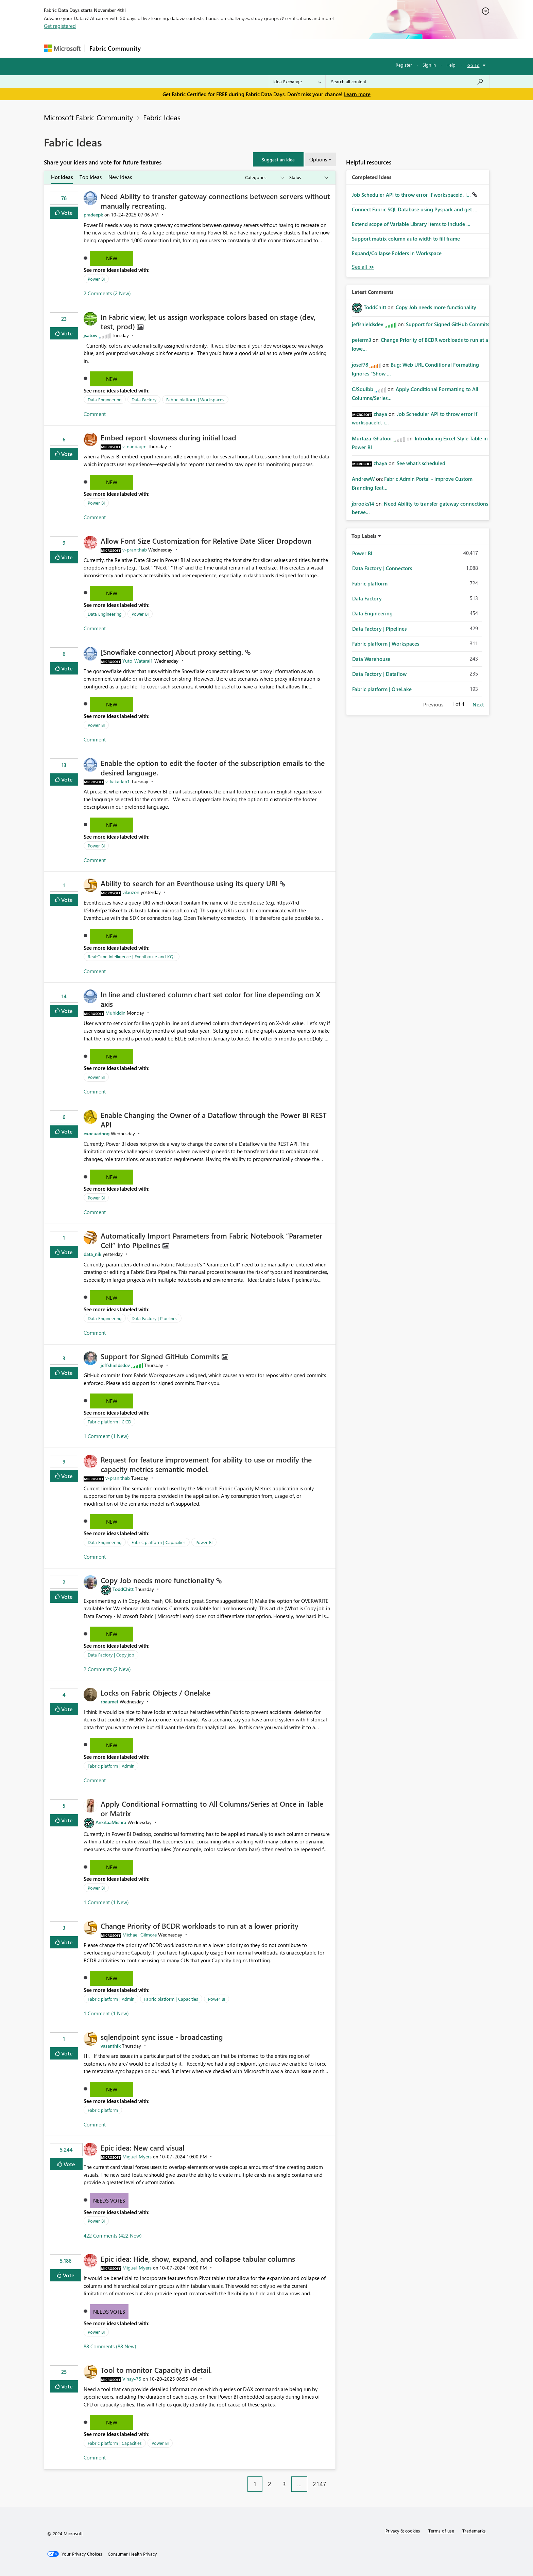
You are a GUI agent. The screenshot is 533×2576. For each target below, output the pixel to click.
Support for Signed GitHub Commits (161, 1356)
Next (478, 704)
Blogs (274, 48)
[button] (278, 159)
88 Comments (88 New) (110, 2346)
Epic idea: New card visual (142, 2147)
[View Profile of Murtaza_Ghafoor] (372, 438)
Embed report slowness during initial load (168, 437)
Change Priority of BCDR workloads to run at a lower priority (199, 1926)
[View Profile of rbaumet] (109, 1701)
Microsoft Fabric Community (88, 117)
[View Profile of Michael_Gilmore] (139, 1935)
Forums (156, 48)
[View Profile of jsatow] (91, 335)
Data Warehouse (371, 658)
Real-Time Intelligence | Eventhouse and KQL (131, 956)
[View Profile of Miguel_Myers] (137, 2156)
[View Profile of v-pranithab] (134, 550)
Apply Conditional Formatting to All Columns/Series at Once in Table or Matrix (212, 1808)
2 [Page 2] (269, 2484)
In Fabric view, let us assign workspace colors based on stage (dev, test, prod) (208, 321)
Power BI (96, 279)
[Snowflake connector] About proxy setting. (173, 652)
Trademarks (474, 2531)
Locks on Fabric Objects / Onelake (155, 1692)
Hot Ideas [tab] (62, 177)
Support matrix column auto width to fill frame (406, 238)
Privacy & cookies (402, 2531)
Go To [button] (473, 65)
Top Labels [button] (364, 535)
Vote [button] (66, 212)
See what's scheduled (421, 463)
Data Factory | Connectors (382, 568)
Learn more (357, 94)
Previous (433, 704)
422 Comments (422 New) (113, 2235)
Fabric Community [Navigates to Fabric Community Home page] (115, 48)
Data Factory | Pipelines (154, 1318)
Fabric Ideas (161, 117)
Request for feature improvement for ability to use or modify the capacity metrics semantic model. (206, 1464)
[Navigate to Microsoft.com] (62, 48)
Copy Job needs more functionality (158, 1580)
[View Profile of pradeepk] (93, 214)
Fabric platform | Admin (111, 1766)
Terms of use (441, 2531)
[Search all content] (407, 81)
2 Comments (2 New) (107, 293)
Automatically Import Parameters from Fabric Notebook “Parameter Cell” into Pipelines (211, 1240)
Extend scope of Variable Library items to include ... (411, 224)
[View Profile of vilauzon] (130, 892)
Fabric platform (103, 2110)
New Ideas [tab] (120, 177)
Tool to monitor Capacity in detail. (156, 2370)
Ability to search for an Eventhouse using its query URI (190, 883)
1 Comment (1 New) (106, 1436)
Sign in (429, 65)
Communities (244, 48)
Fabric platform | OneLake (382, 689)
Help (450, 65)
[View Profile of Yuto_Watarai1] (137, 661)
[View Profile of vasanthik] (111, 2046)
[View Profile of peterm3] (361, 339)
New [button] (111, 258)
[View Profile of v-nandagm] (134, 446)
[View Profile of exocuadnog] (96, 1133)
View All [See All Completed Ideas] (363, 267)
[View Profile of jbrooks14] (363, 503)
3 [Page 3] (284, 2484)
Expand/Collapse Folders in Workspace (397, 253)
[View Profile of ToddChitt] (123, 1589)
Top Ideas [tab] (91, 177)
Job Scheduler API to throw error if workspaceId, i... (412, 194)
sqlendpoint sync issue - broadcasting (162, 2037)
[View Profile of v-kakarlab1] (117, 781)
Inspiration (186, 48)
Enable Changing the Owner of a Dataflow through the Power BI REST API (214, 1119)
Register (404, 65)
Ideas (214, 48)
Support (330, 48)
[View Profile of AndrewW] (363, 478)
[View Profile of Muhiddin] (115, 1013)
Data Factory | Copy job (111, 1655)
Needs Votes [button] (109, 2200)
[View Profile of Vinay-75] (131, 2379)
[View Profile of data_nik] (92, 1254)
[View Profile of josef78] (360, 364)
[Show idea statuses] (308, 177)
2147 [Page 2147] (319, 2484)
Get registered (60, 25)
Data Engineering (105, 399)
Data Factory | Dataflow (379, 673)
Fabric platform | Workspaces (195, 399)
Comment (95, 413)
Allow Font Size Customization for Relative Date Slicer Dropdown (206, 541)
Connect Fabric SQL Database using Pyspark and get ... (414, 209)
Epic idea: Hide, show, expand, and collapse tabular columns (198, 2259)
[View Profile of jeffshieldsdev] (115, 1365)
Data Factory (144, 399)
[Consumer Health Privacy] (132, 2554)
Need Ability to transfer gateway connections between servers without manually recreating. (215, 201)
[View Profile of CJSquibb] (362, 389)
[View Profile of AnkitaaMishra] (111, 1822)
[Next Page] (334, 2478)
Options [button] (318, 159)
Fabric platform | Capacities (159, 1542)
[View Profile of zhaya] (380, 413)
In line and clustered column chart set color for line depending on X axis (210, 999)
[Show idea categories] (264, 177)
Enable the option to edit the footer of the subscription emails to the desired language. (213, 767)
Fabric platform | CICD (109, 1421)
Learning (300, 48)
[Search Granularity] (297, 81)
